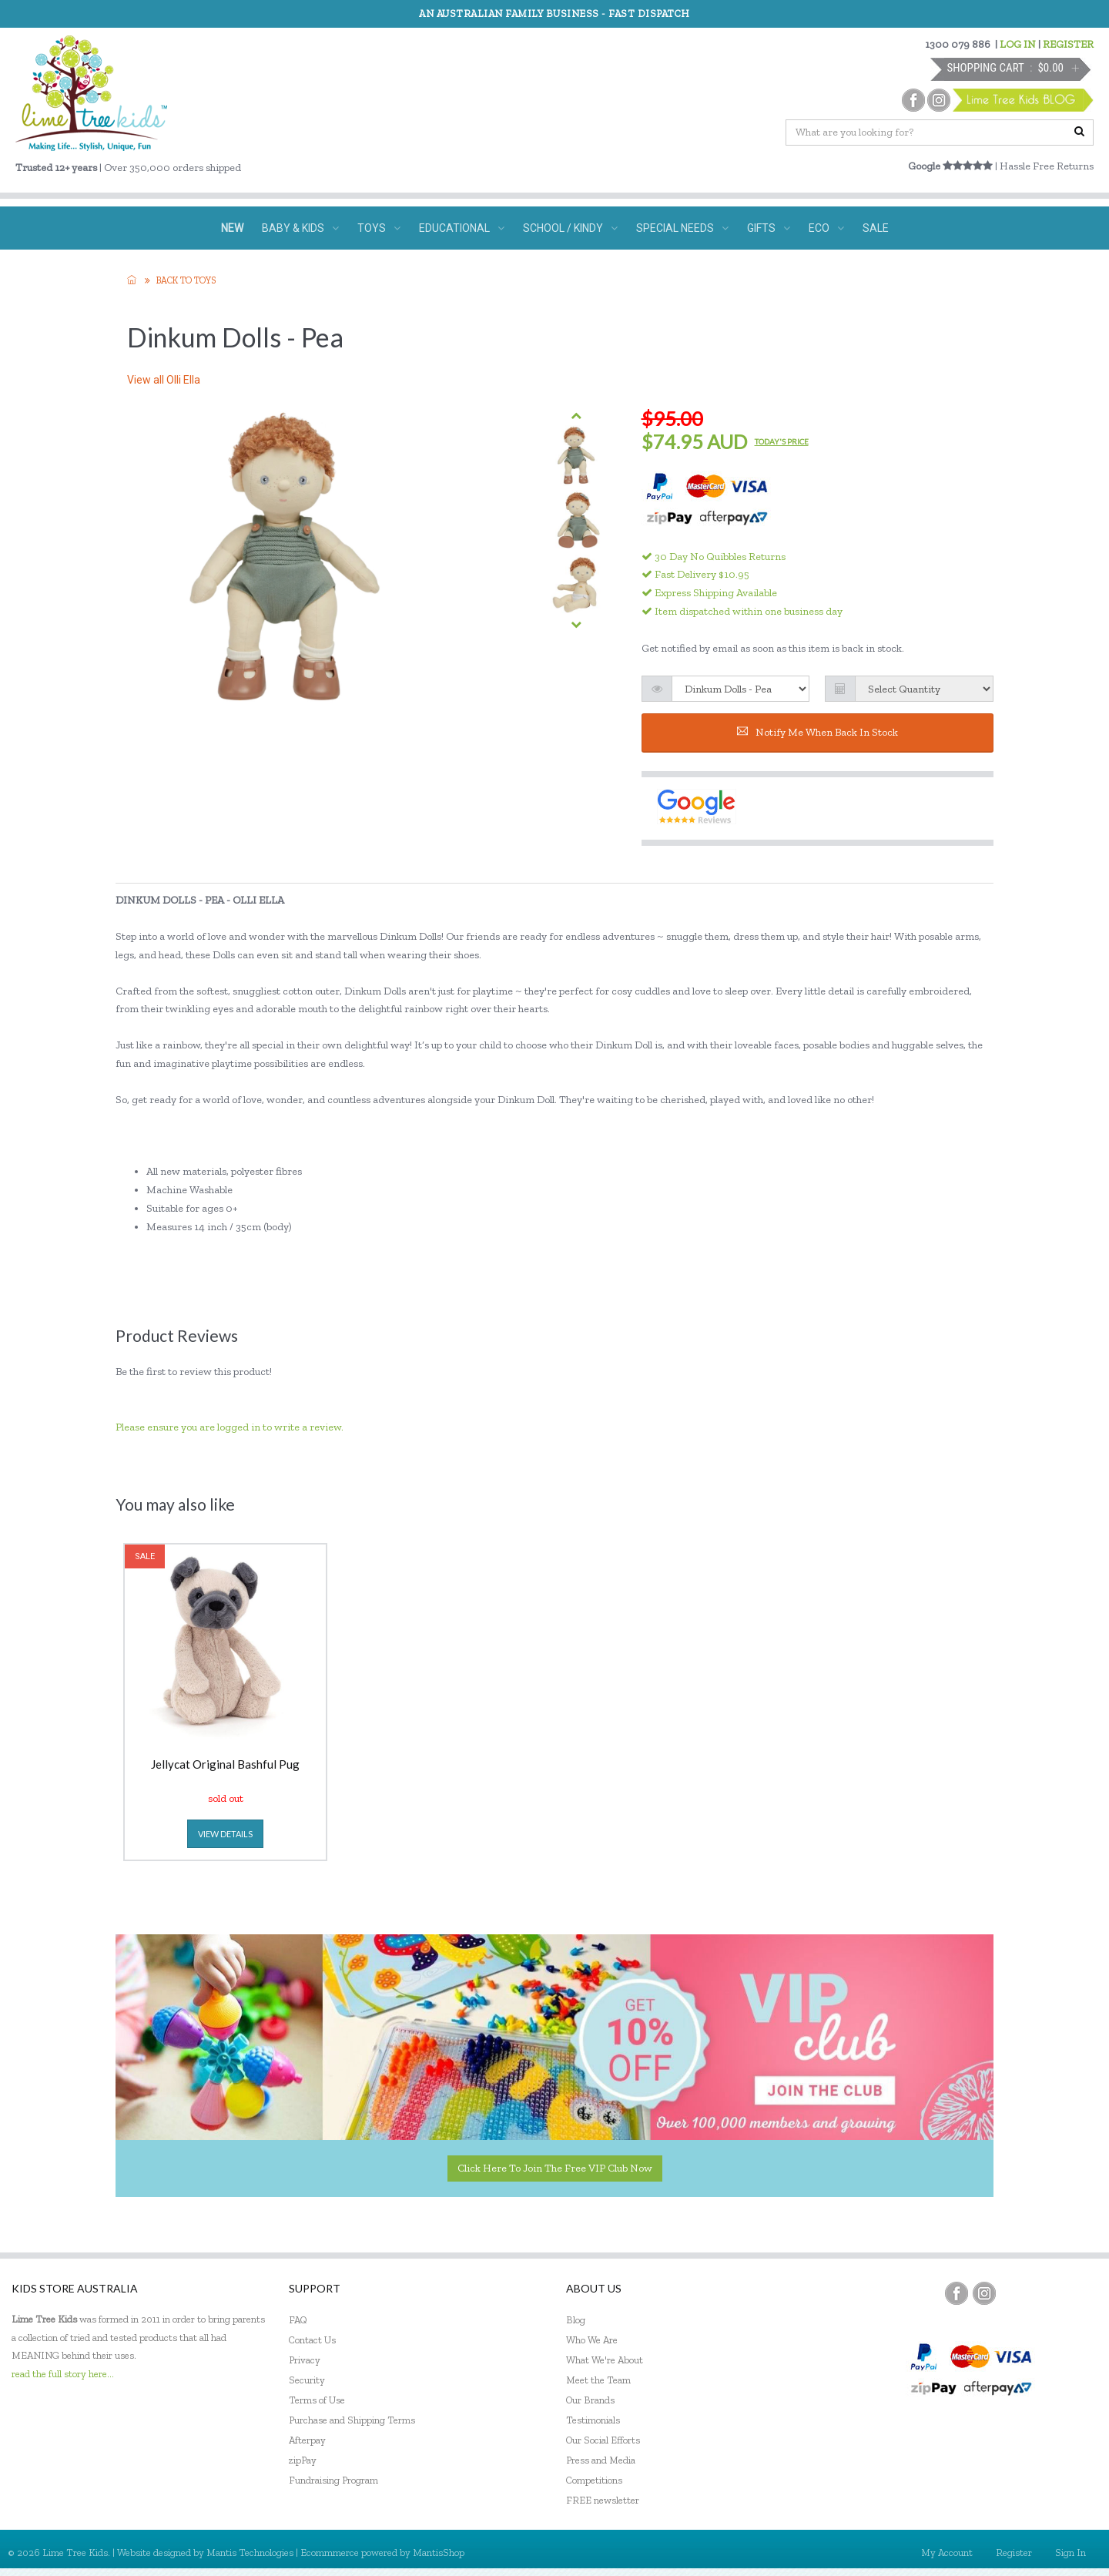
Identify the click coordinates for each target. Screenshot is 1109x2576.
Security (307, 2380)
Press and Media (600, 2460)
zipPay (303, 2460)
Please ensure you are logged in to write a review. (229, 1427)
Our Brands (590, 2400)
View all (163, 380)
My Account (947, 2552)
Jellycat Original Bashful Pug (225, 1765)
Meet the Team (598, 2380)
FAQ (298, 2320)
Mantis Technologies (249, 2552)
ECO (826, 228)
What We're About (604, 2360)
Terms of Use (317, 2400)
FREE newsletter (602, 2500)
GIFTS (768, 228)
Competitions (594, 2480)
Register (1014, 2552)
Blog (575, 2320)
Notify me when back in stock (817, 732)
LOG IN (1018, 44)
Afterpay (307, 2440)
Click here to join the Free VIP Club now (554, 2168)
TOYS (378, 228)
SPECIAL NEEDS (682, 228)
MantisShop (438, 2552)
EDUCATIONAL (461, 228)
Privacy (304, 2360)
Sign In (1070, 2552)
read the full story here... (63, 2374)
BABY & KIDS (300, 228)
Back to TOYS (186, 280)
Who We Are (592, 2340)
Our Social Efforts (603, 2440)
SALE (876, 228)
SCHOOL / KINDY (570, 228)
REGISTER (1068, 44)
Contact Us (312, 2340)
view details (225, 1834)
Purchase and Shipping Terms (352, 2420)
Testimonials (593, 2420)
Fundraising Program (333, 2480)
